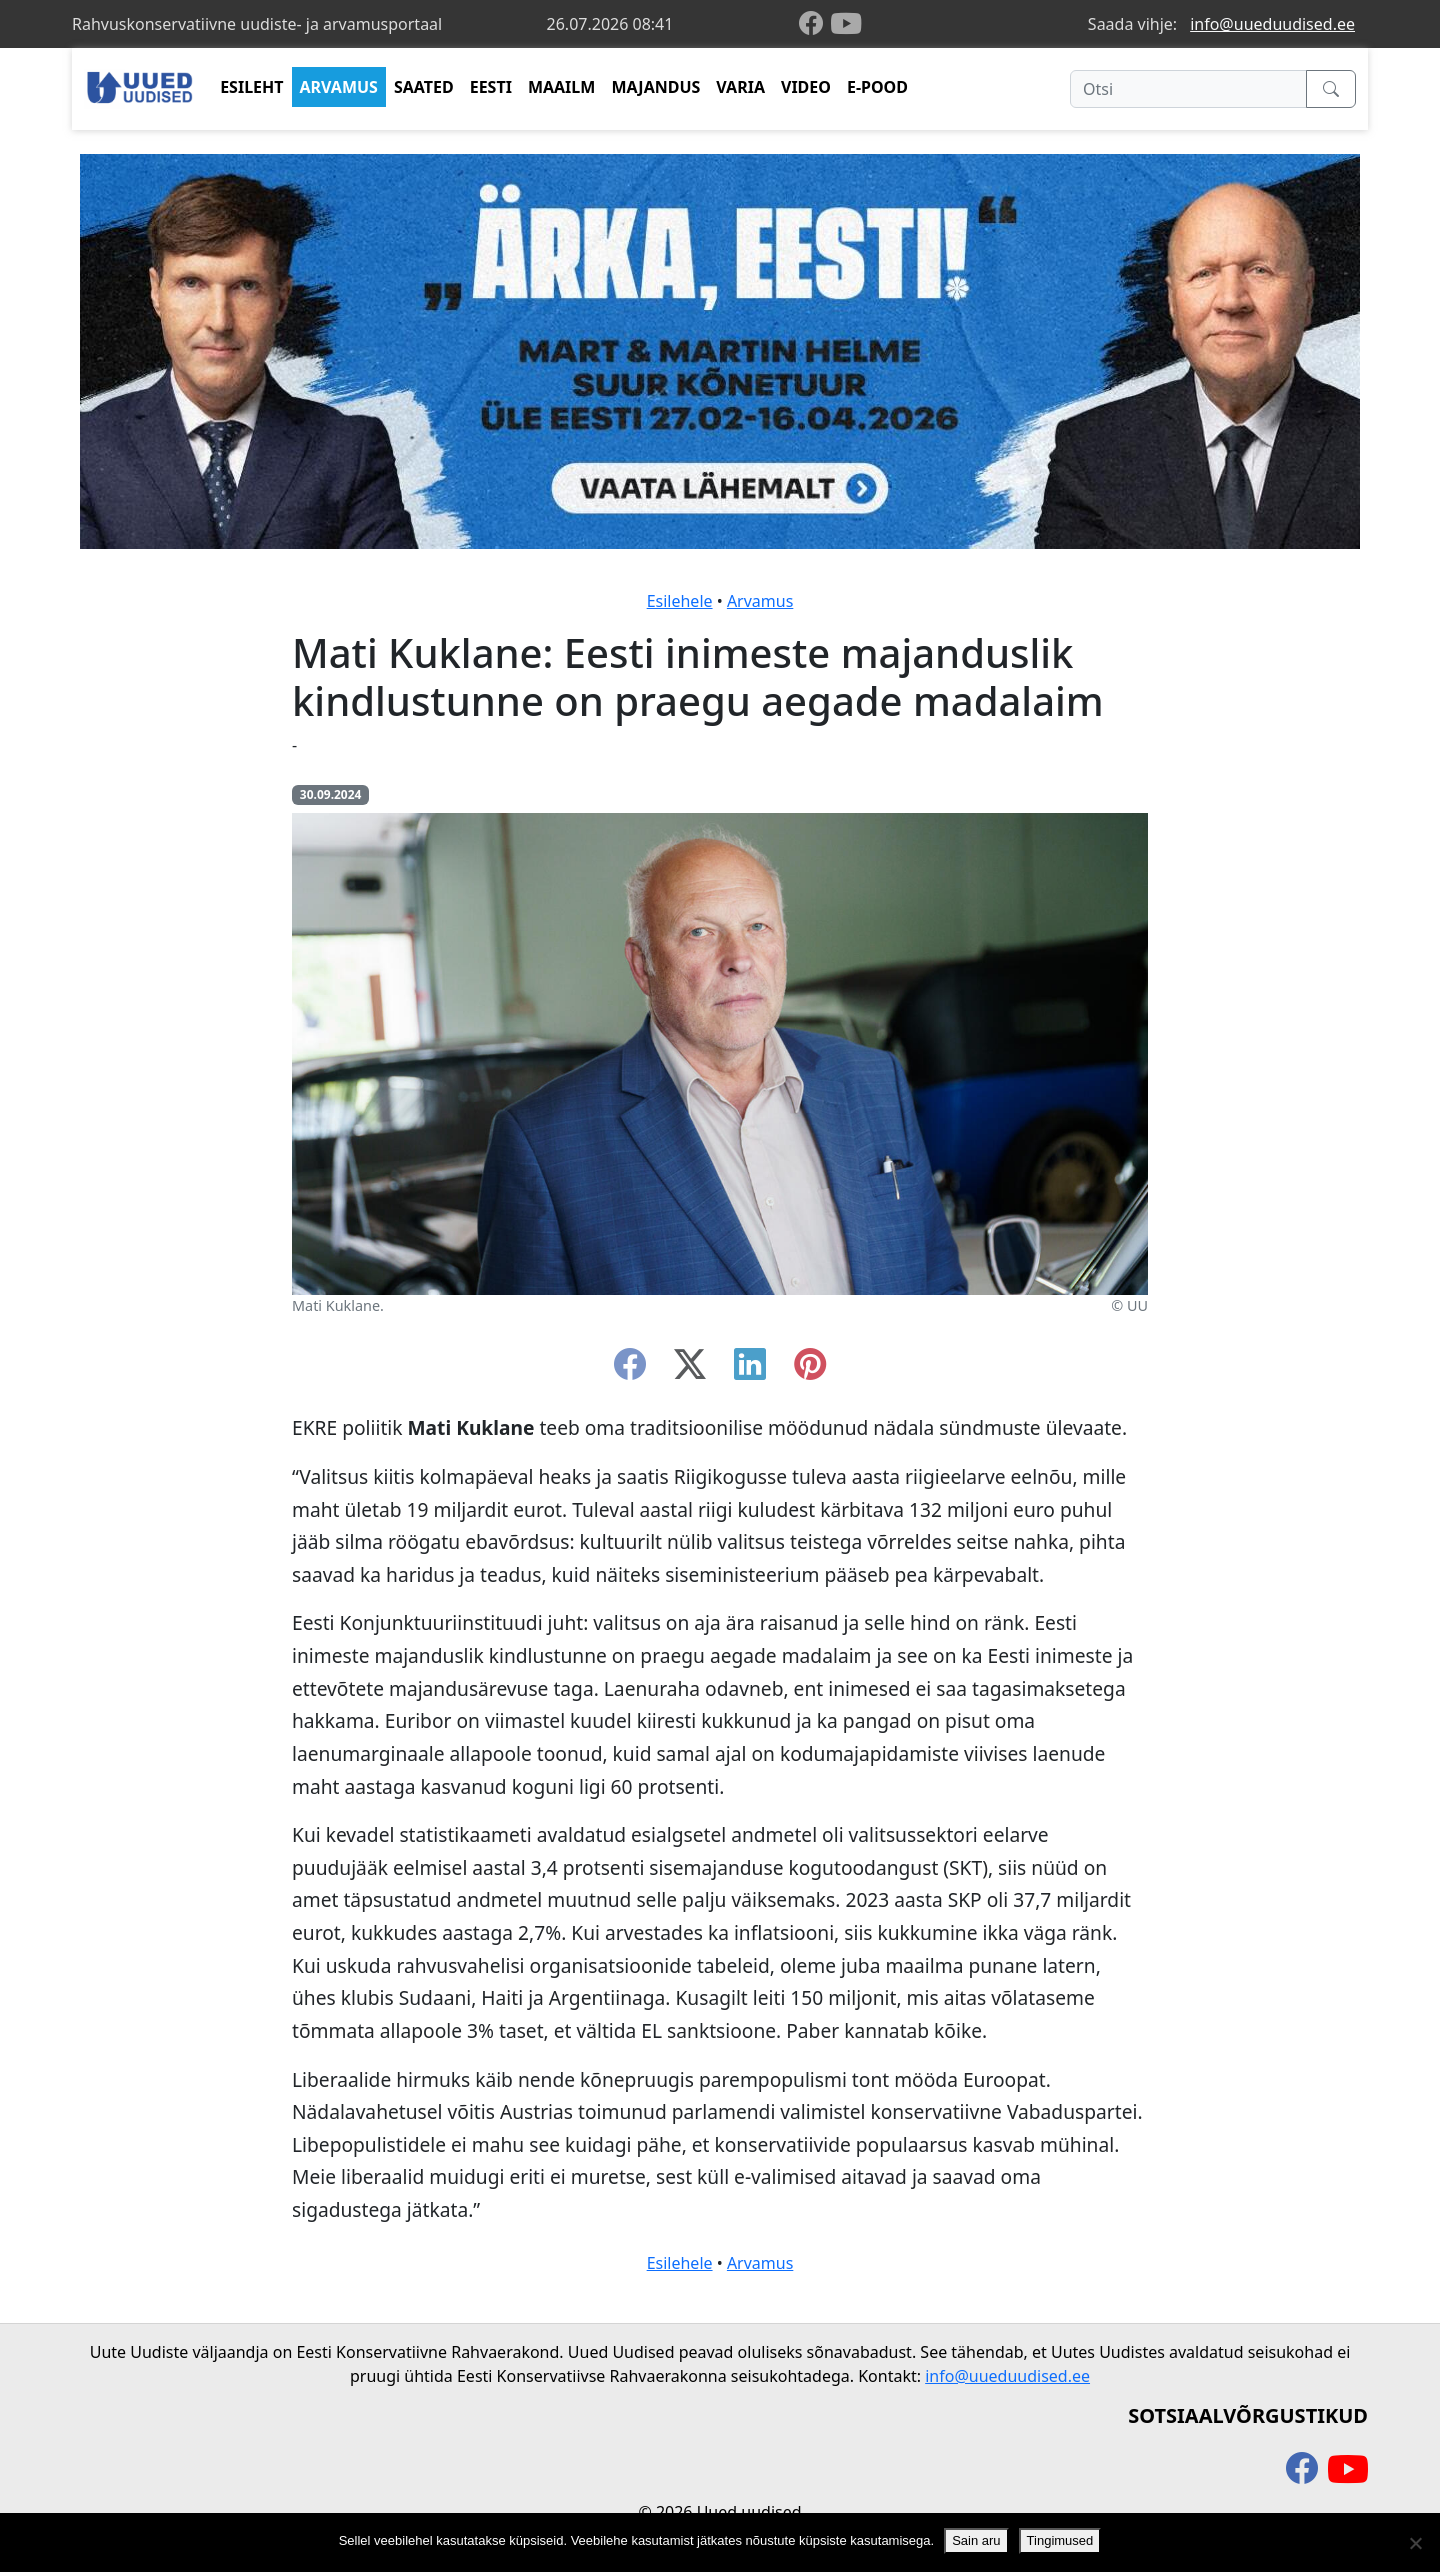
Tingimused (1060, 2540)
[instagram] (810, 1370)
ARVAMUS (339, 87)
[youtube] (846, 24)
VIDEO (806, 87)
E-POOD (877, 87)
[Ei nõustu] (1415, 2543)
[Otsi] (1188, 89)
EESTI (491, 87)
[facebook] (815, 24)
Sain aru (976, 2540)
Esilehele (680, 601)
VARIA (740, 87)
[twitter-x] (690, 1370)
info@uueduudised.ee (1272, 24)
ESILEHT (251, 87)
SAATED (424, 87)
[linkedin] (750, 1370)
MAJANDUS (655, 87)
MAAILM (562, 87)
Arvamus (760, 601)
